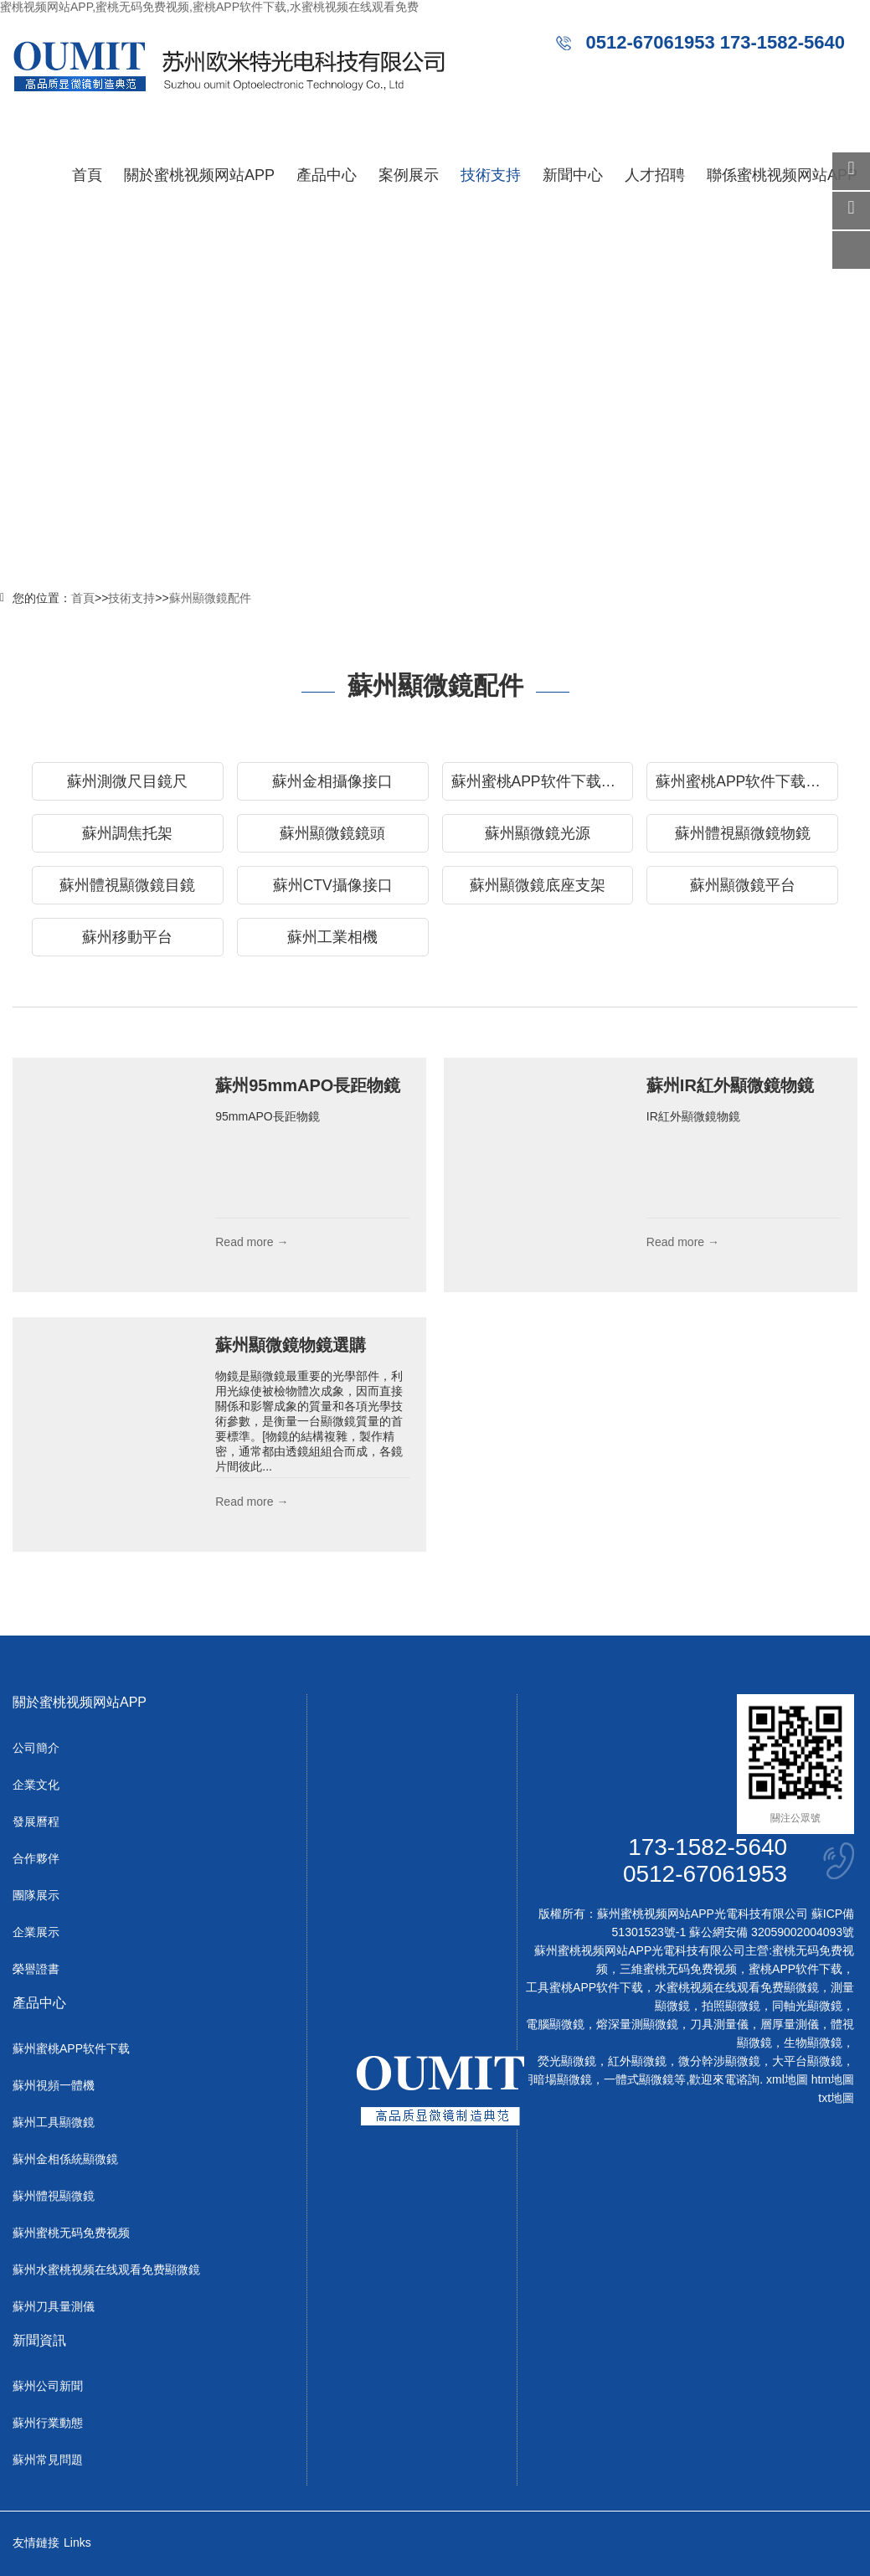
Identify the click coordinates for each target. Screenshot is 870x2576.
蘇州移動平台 (127, 937)
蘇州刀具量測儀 (54, 2306)
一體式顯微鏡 (639, 2079)
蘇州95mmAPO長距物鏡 (307, 1085)
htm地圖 (832, 2079)
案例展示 (408, 175)
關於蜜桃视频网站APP (199, 175)
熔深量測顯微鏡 (637, 2024)
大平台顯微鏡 (807, 2061)
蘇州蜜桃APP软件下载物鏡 (746, 781)
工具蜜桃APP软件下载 (584, 1987)
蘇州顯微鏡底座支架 (537, 885)
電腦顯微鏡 (555, 2024)
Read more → (251, 1242)
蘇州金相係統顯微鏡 (65, 2159)
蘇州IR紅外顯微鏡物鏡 (730, 1085)
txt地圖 (836, 2098)
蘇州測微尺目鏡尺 (127, 781)
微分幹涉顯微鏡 (719, 2061)
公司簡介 (36, 1747)
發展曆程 (36, 1821)
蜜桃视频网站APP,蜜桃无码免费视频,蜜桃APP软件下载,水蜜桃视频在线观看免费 (209, 6)
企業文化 (36, 1784)
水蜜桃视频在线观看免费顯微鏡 (737, 1987)
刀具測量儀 (719, 2024)
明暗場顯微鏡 (557, 2079)
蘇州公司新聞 (48, 2386)
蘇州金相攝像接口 (332, 781)
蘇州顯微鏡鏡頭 (332, 833)
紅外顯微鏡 (637, 2061)
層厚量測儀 (789, 2024)
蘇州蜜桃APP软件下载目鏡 (541, 781)
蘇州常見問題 (48, 2459)
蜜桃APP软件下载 (795, 1969)
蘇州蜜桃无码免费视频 (71, 2232)
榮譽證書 (36, 1969)
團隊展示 (36, 1895)
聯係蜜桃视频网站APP (782, 175)
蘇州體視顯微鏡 (54, 2195)
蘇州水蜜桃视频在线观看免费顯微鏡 (106, 2269)
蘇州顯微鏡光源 (537, 833)
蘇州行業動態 (48, 2422)
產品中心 (326, 175)
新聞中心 (573, 175)
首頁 (87, 175)
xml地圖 (787, 2079)
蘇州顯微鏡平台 (742, 885)
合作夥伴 (36, 1858)
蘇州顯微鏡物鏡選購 (290, 1345)
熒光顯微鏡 (567, 2061)
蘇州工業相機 (332, 937)
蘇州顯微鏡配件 (210, 598)
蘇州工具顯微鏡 (54, 2122)
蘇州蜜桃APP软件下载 (71, 2048)
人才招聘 (655, 175)
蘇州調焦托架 (127, 833)
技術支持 (491, 175)
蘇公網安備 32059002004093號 (770, 1932)
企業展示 (36, 1932)
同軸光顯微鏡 (807, 2005)
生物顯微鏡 (813, 2042)
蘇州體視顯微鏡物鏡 (743, 833)
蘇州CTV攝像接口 (333, 885)
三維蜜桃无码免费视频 (678, 1969)
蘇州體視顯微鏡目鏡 (127, 885)
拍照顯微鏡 (731, 2005)
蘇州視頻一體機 (54, 2085)
